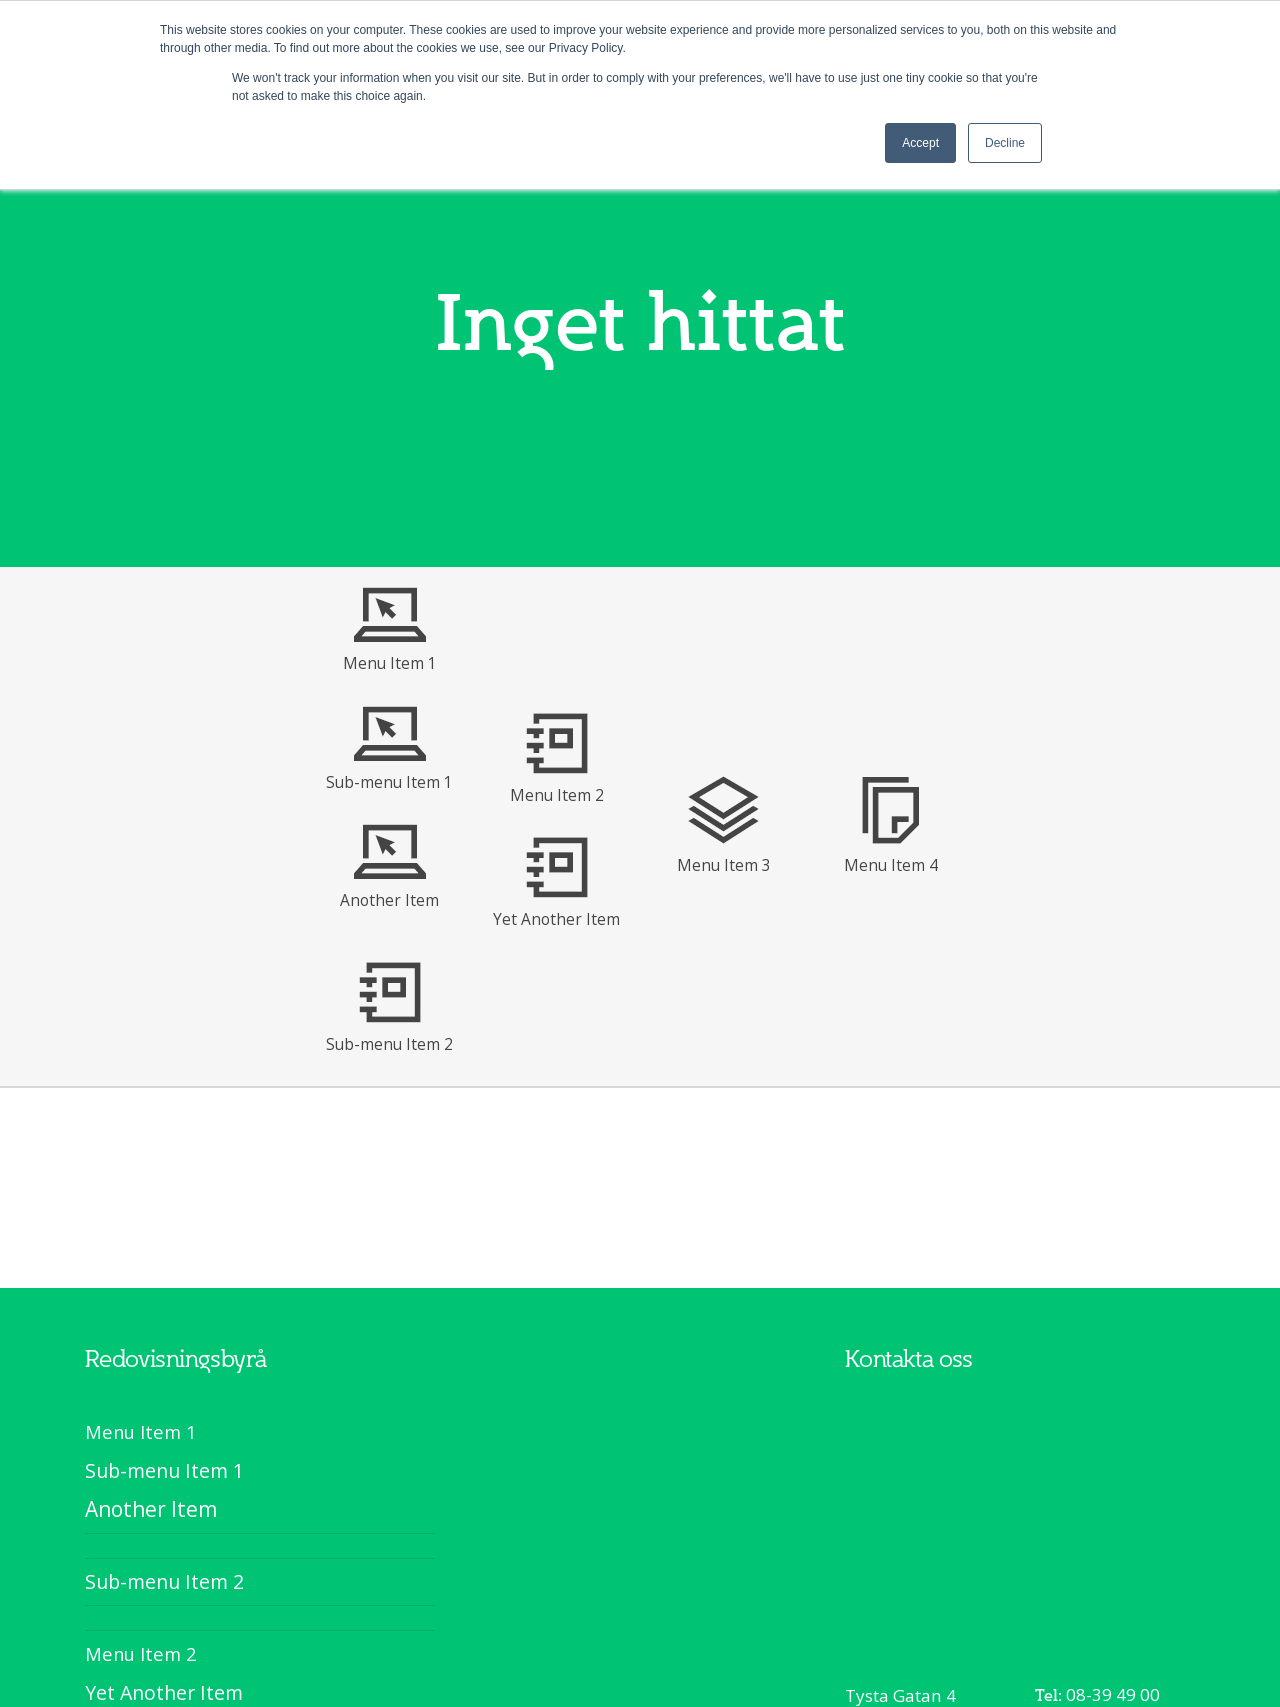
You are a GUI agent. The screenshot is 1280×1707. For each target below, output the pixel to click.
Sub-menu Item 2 (389, 1044)
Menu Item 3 (724, 865)
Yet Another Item (556, 919)
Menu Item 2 (557, 795)
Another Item (389, 900)
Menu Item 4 (891, 865)
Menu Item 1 (390, 663)
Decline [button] (1005, 143)
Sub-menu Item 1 (389, 782)
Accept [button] (920, 143)
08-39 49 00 (1113, 1694)
